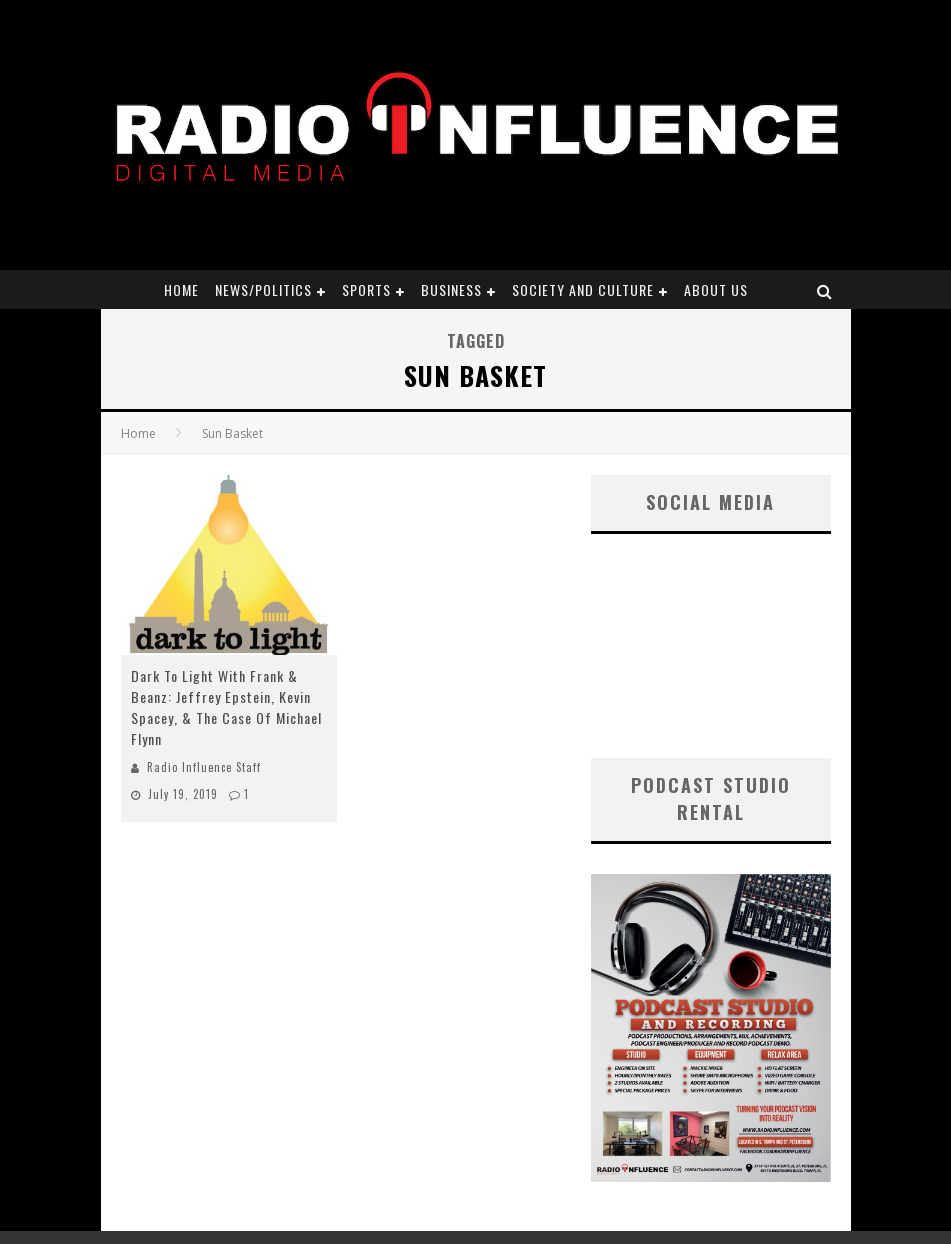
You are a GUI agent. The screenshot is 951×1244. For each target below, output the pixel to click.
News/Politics (263, 289)
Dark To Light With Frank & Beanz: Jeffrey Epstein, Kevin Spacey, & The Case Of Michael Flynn (226, 707)
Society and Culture (583, 289)
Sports (366, 289)
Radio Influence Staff (204, 767)
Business (451, 289)
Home (181, 289)
